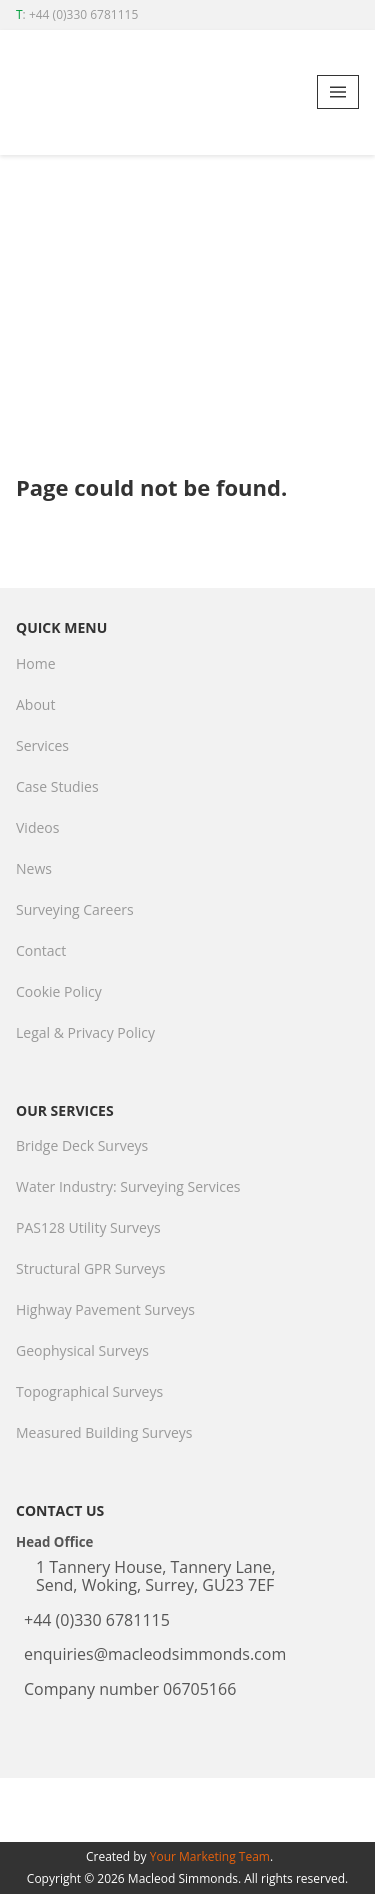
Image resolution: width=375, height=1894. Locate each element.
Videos (37, 827)
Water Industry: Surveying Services (128, 1186)
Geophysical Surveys (82, 1350)
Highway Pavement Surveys (105, 1309)
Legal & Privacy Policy (85, 1032)
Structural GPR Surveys (90, 1268)
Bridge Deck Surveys (82, 1145)
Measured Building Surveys (104, 1432)
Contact (41, 950)
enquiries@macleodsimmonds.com (155, 1654)
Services (42, 745)
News (34, 868)
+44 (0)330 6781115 (83, 14)
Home (36, 663)
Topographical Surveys (89, 1391)
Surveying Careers (75, 909)
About (35, 704)
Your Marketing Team (210, 1856)
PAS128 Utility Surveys (88, 1227)
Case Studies (57, 786)
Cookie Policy (59, 991)
